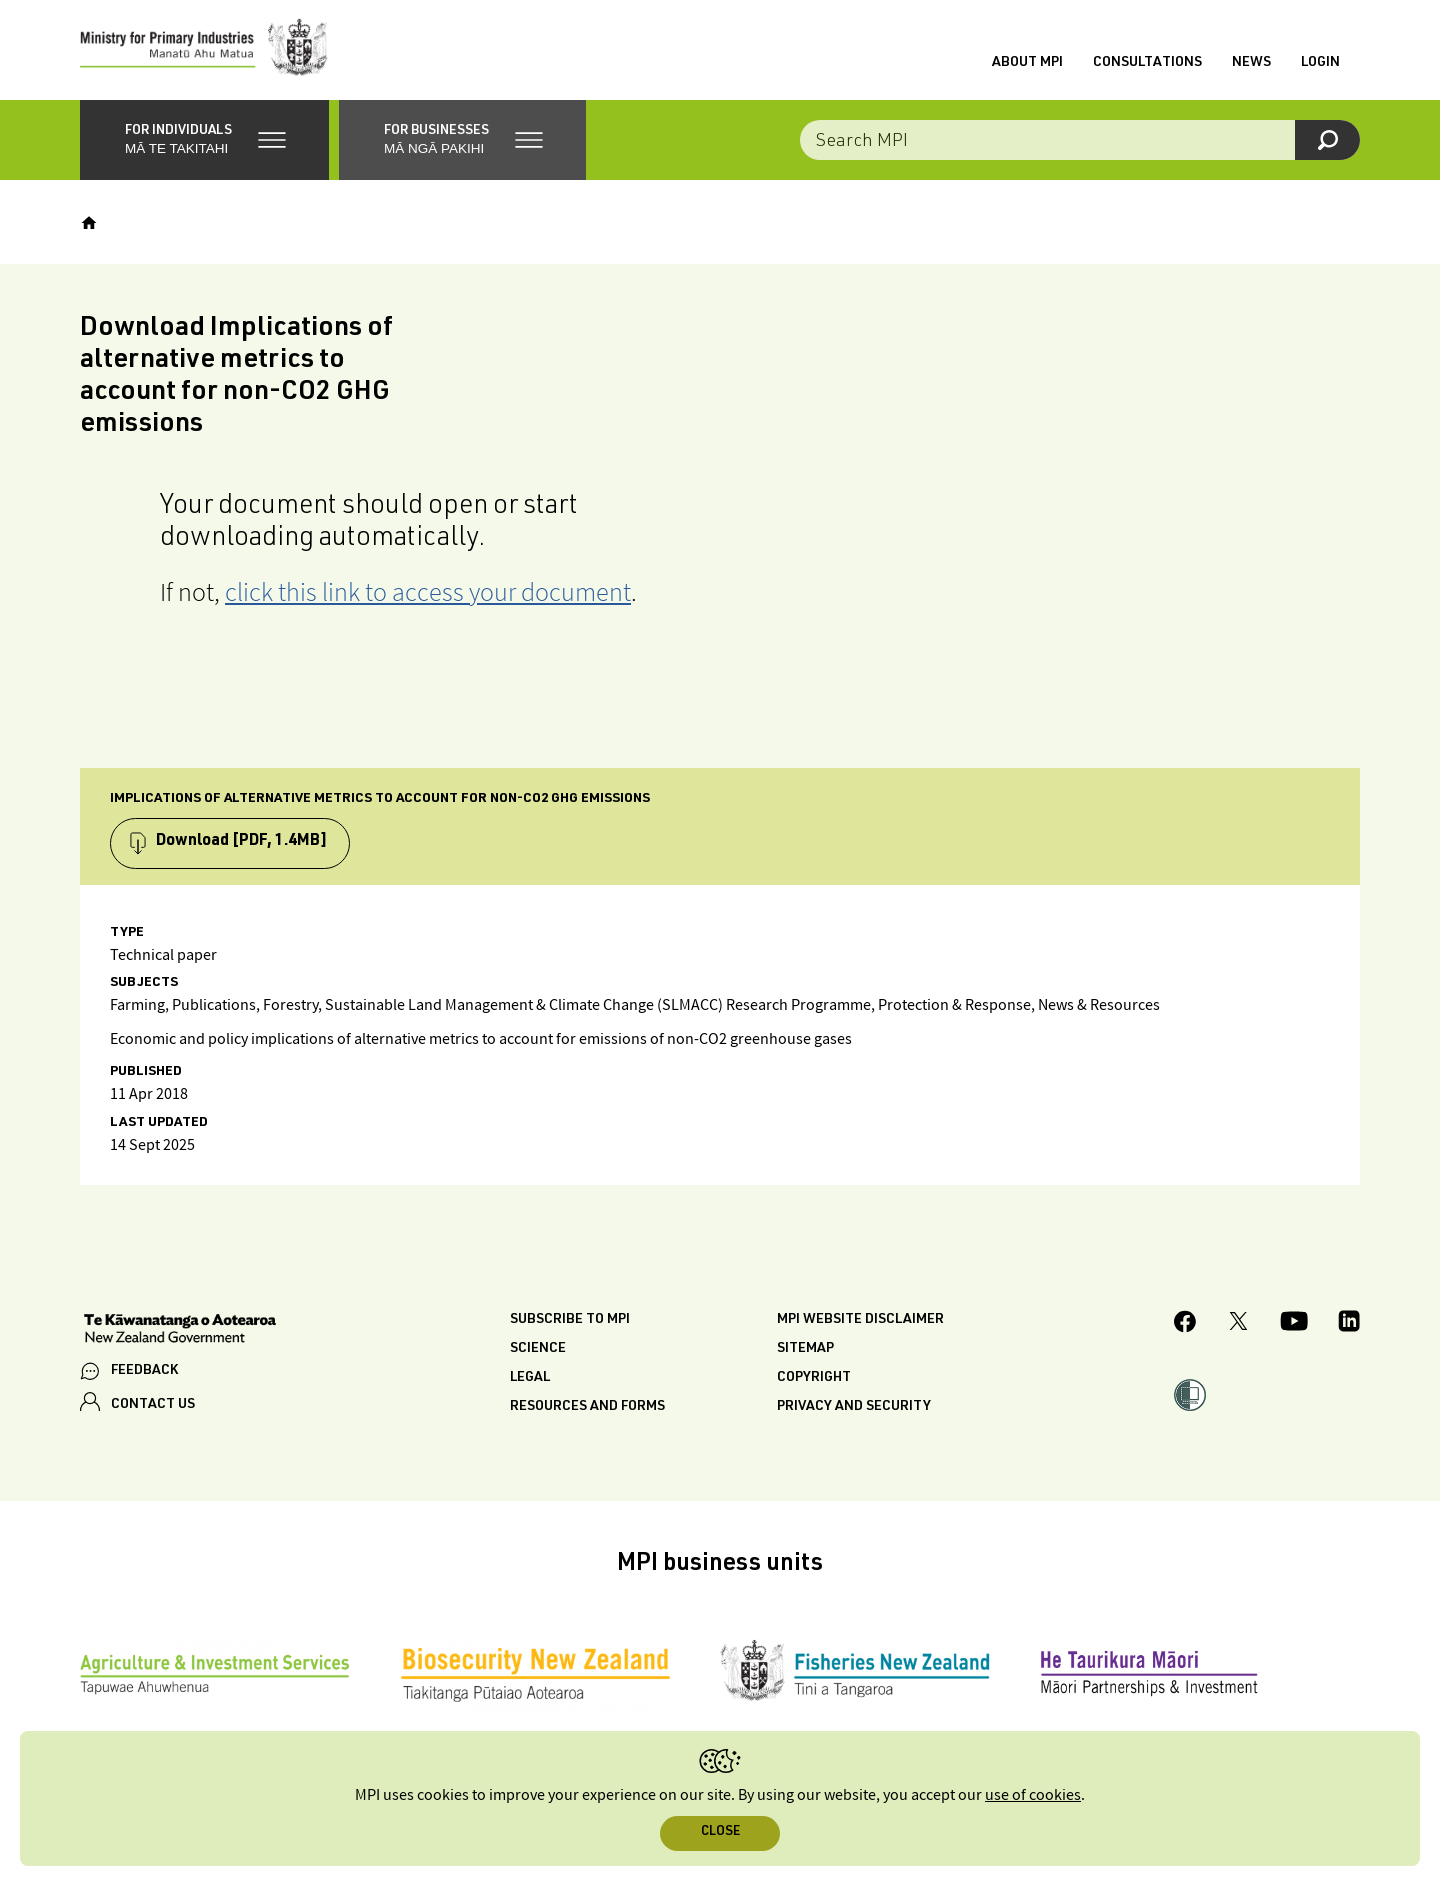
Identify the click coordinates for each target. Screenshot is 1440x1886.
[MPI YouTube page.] (1294, 1324)
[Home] (89, 223)
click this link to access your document (428, 591)
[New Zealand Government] (180, 1331)
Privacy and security (854, 1407)
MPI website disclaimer (860, 1320)
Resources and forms (587, 1407)
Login (1320, 63)
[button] (204, 140)
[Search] (1327, 140)
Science (538, 1349)
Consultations (1147, 63)
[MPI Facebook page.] (1185, 1324)
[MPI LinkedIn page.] (1349, 1324)
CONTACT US (153, 1405)
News (1251, 63)
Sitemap (805, 1349)
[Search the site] (1080, 140)
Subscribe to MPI (570, 1320)
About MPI (1027, 63)
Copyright (814, 1378)
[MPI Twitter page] (1238, 1324)
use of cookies (1033, 1795)
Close (720, 1832)
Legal (530, 1378)
